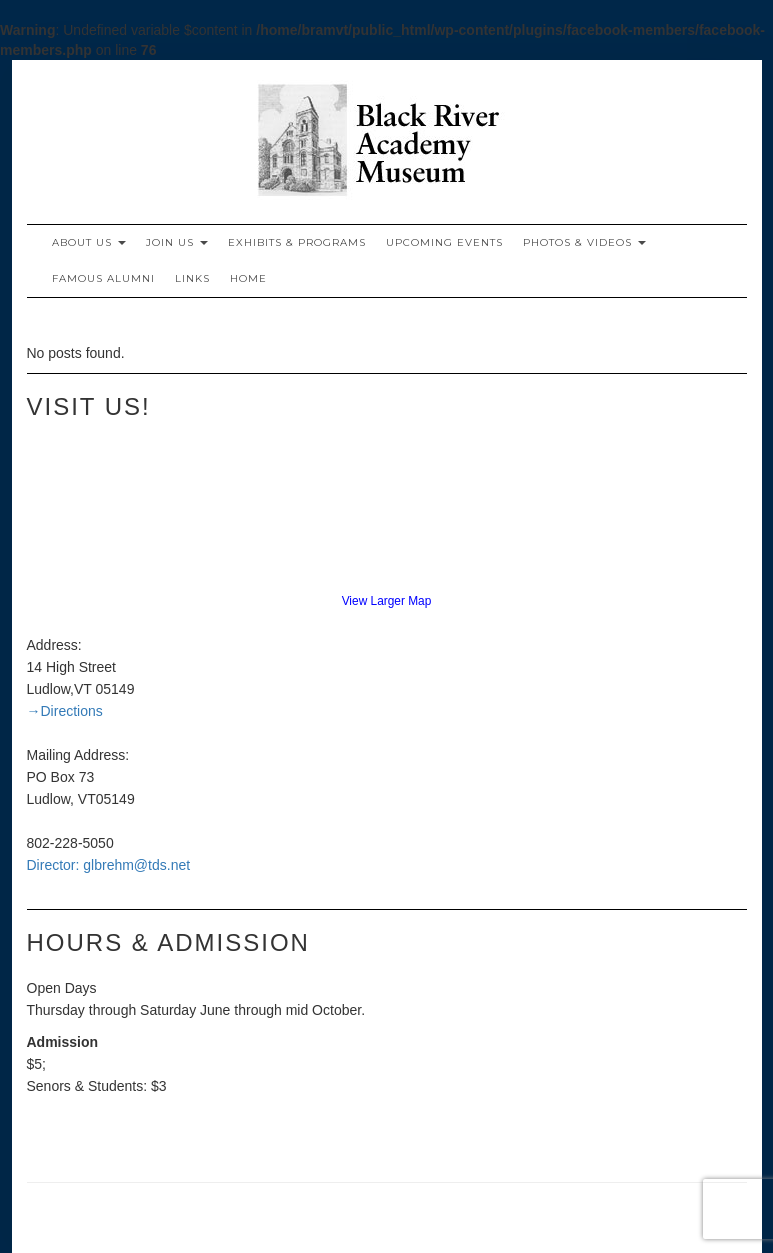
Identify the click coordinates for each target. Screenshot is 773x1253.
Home (248, 278)
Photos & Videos (584, 242)
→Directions (65, 711)
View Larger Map (387, 601)
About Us (89, 242)
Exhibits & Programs (297, 242)
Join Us (177, 242)
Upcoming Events (444, 242)
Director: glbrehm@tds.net (109, 865)
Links (192, 278)
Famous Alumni (103, 278)
